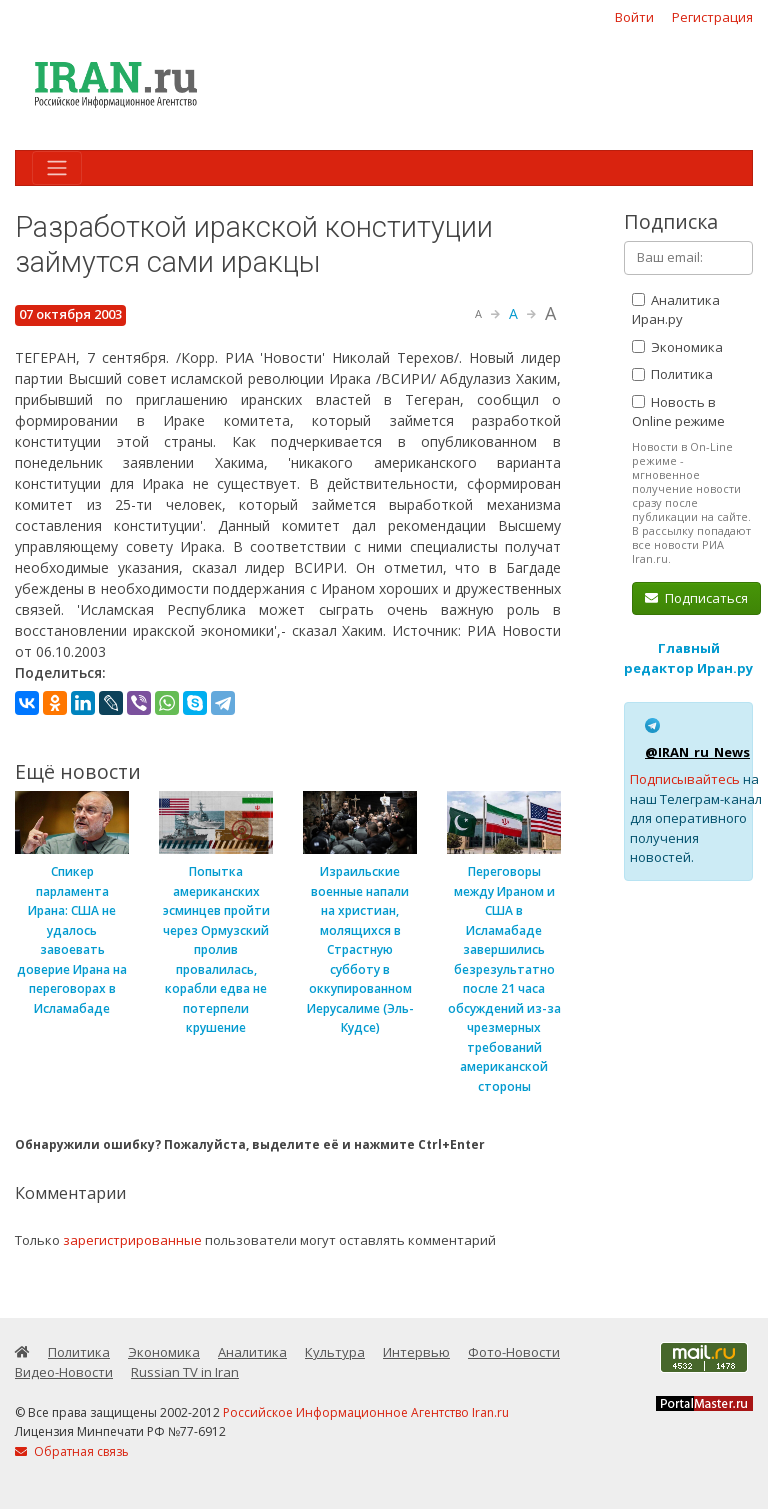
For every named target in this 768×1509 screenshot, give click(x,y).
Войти (634, 17)
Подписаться (696, 598)
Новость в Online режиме (678, 412)
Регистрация (712, 17)
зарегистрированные (132, 1240)
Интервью (416, 1352)
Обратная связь (72, 1451)
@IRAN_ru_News (697, 752)
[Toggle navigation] (57, 168)
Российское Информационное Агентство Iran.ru (366, 1412)
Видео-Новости (64, 1372)
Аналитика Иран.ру (676, 310)
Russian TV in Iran (185, 1372)
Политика (672, 374)
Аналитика (252, 1352)
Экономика (677, 347)
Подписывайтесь (685, 779)
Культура (335, 1352)
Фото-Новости (514, 1352)
